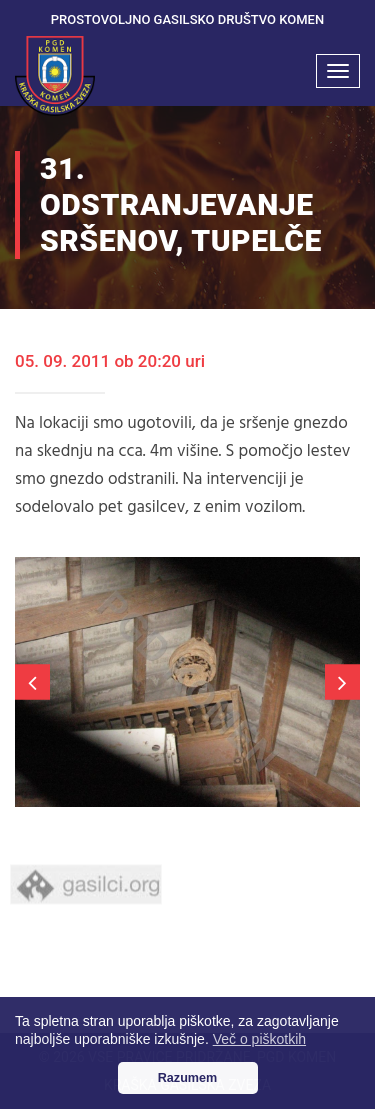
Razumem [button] (188, 1078)
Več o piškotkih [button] (259, 1039)
